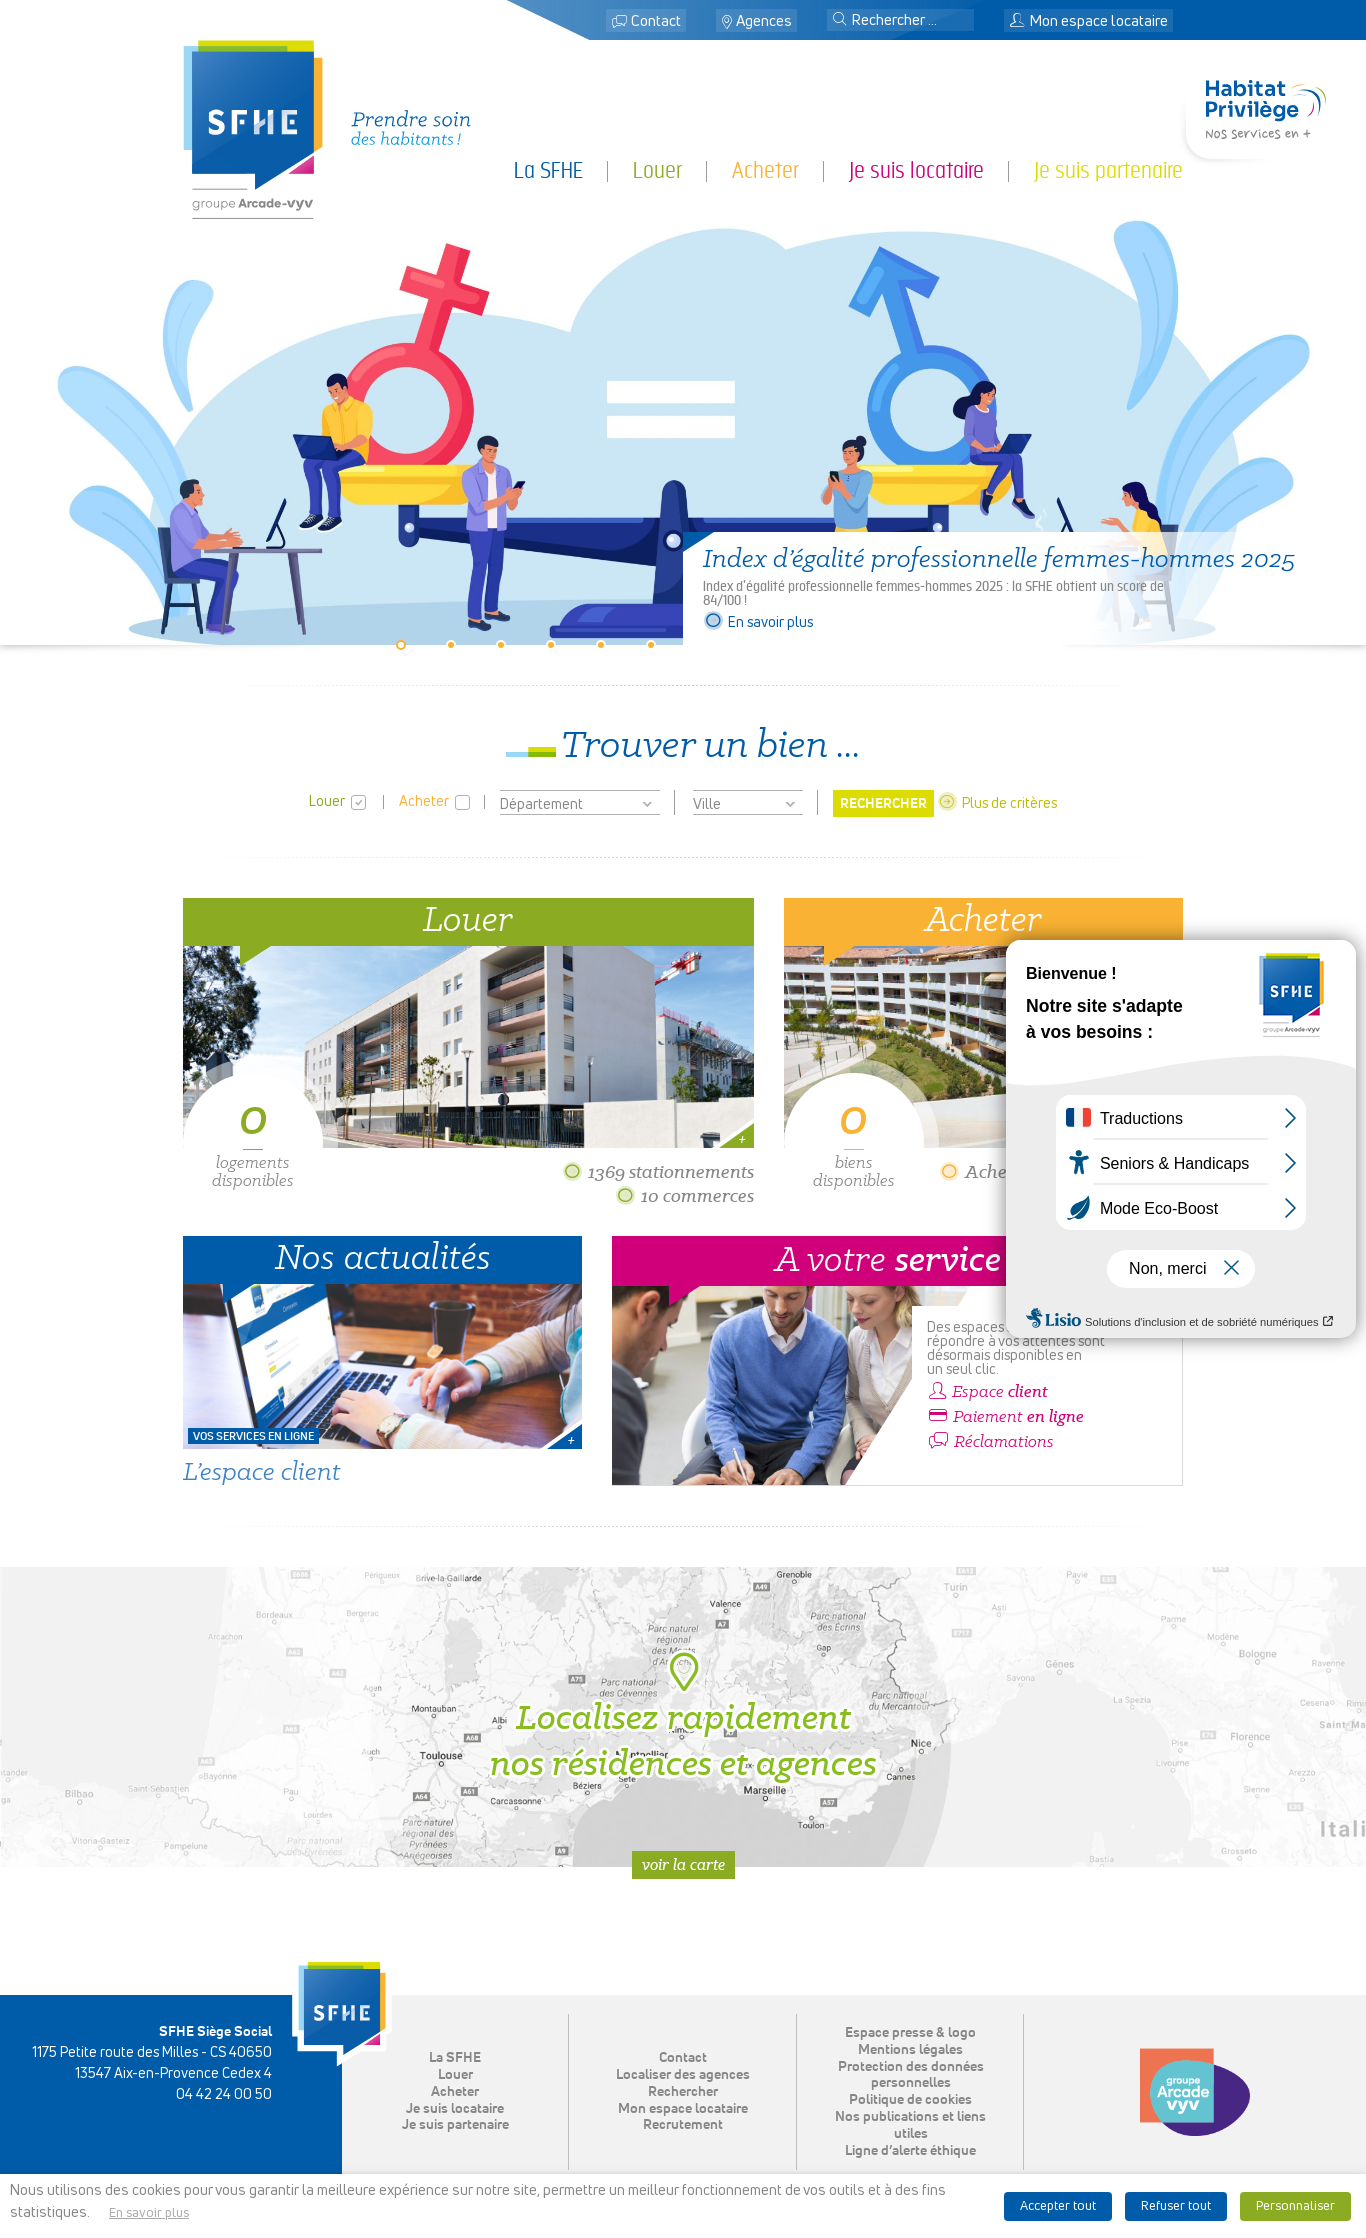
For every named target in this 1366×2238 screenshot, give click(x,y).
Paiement (1005, 1417)
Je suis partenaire (1108, 170)
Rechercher (683, 2092)
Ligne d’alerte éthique (910, 2151)
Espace (987, 1392)
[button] (840, 21)
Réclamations (990, 1442)
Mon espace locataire (1088, 21)
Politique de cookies (910, 2100)
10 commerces (684, 1195)
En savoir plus (758, 623)
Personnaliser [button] (1295, 2206)
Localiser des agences (683, 2075)
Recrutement (683, 2125)
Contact (656, 21)
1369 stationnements (658, 1171)
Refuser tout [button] (1176, 2206)
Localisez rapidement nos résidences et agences (683, 1717)
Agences (764, 21)
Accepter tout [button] (1058, 2206)
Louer (657, 170)
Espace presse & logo (910, 2033)
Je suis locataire (916, 170)
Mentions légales (910, 2050)
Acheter (765, 170)
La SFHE (548, 170)
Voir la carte (683, 1864)
